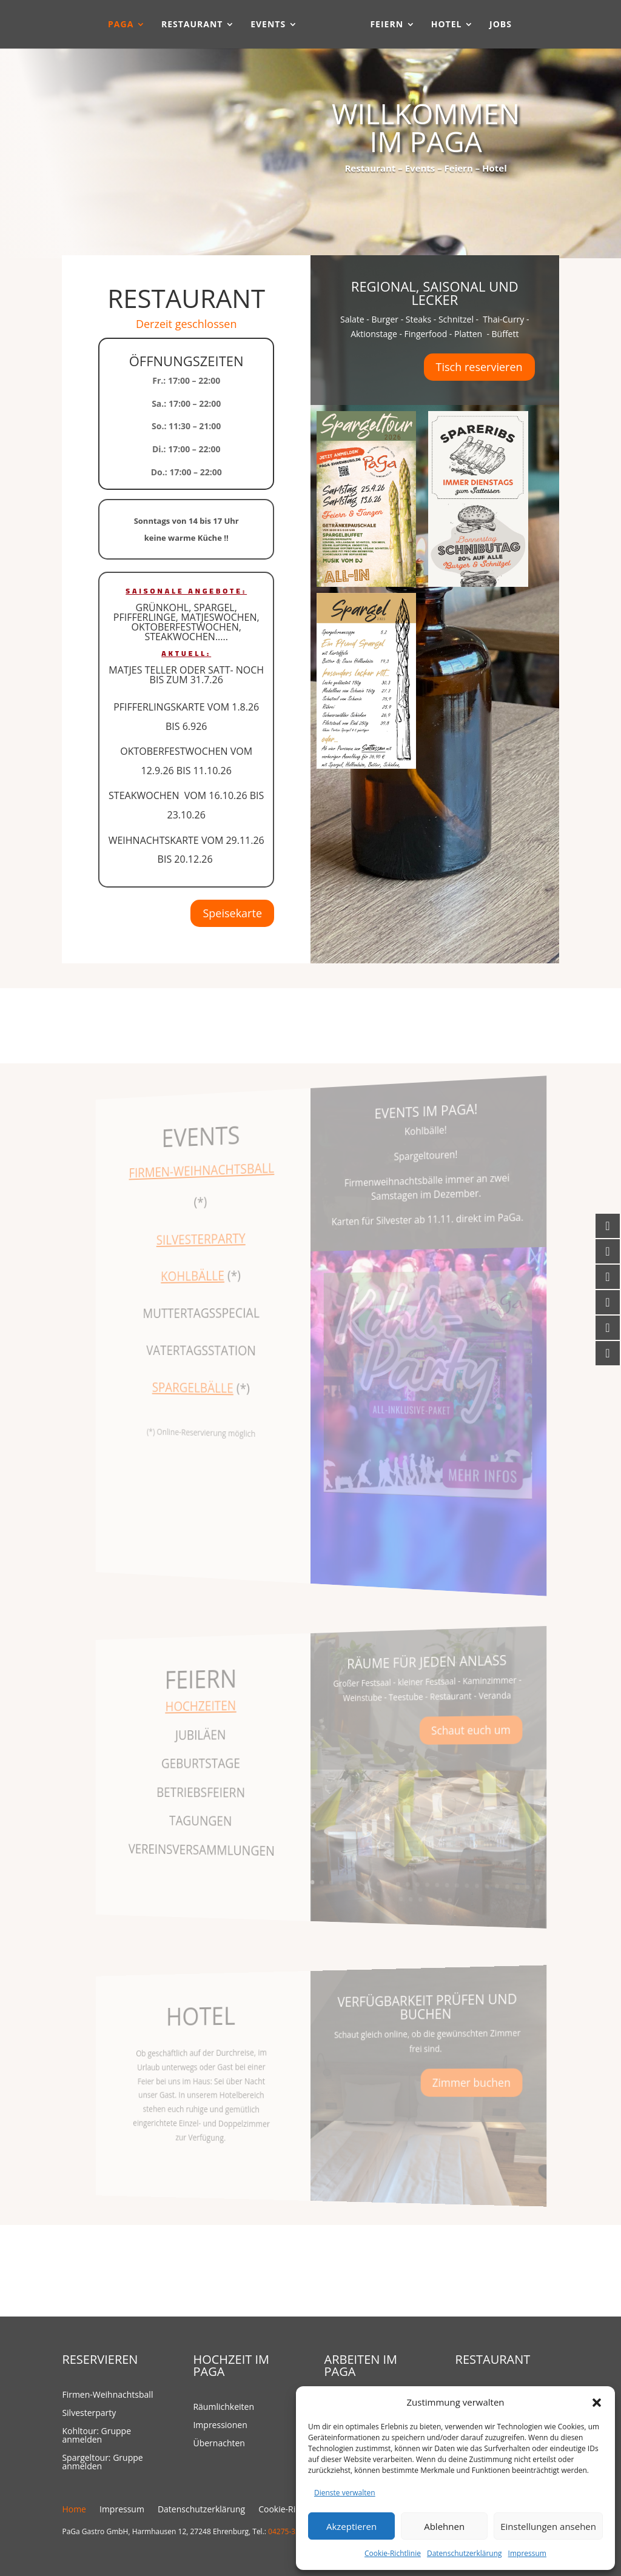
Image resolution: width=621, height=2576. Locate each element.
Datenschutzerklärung (464, 2553)
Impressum (527, 2553)
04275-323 (286, 2531)
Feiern (394, 25)
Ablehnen (444, 2526)
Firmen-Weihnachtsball (107, 2395)
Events (261, 25)
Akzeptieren (351, 2526)
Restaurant (186, 25)
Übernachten (218, 2444)
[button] (597, 2403)
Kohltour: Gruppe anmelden (96, 2436)
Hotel (453, 25)
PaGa (114, 25)
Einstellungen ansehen (548, 2526)
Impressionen (220, 2425)
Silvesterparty (89, 2413)
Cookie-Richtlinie (392, 2553)
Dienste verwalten (344, 2492)
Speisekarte (233, 913)
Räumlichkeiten (223, 2407)
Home (74, 2510)
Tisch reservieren (479, 367)
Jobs (507, 25)
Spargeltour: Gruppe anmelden (102, 2463)
